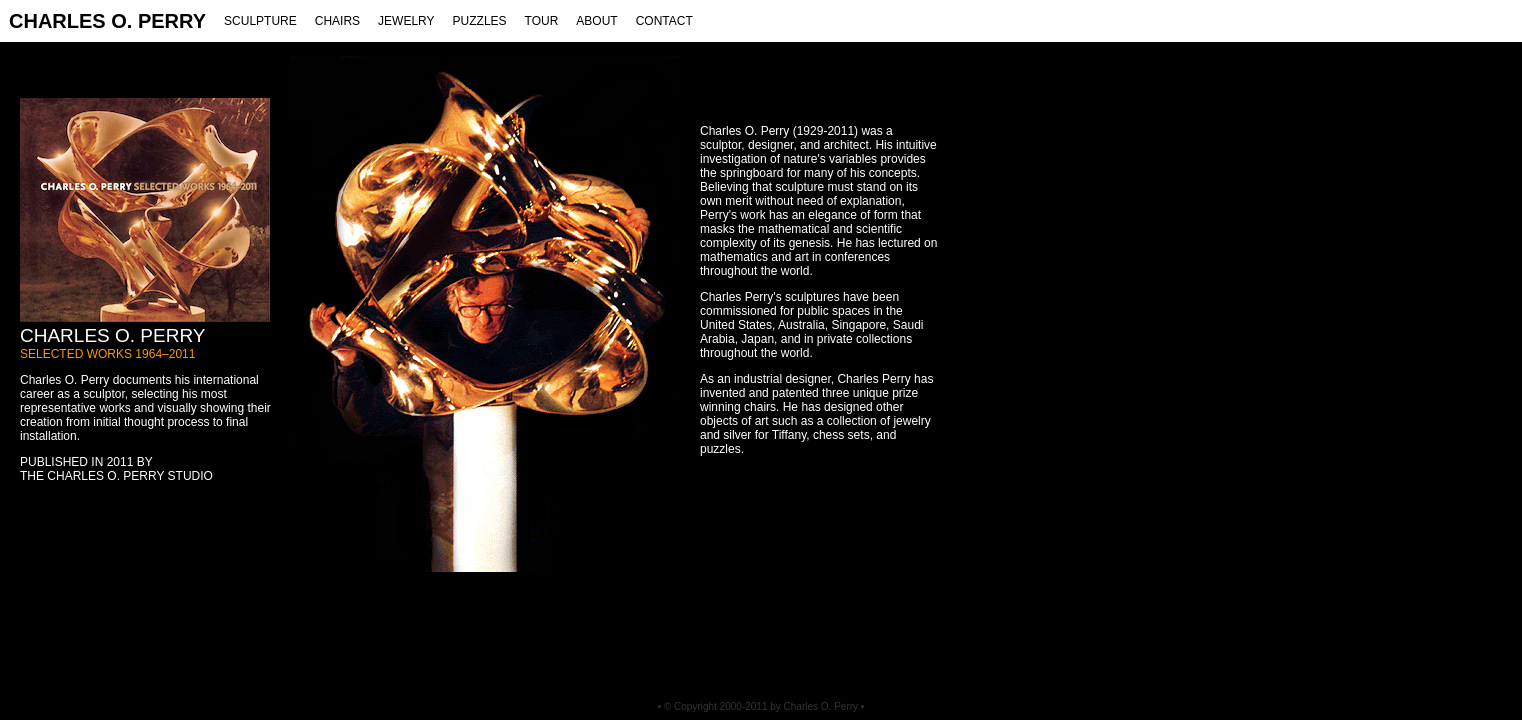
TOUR (542, 21)
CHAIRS (337, 21)
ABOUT (596, 21)
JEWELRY (406, 21)
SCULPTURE (260, 21)
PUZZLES (480, 21)
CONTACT (664, 21)
